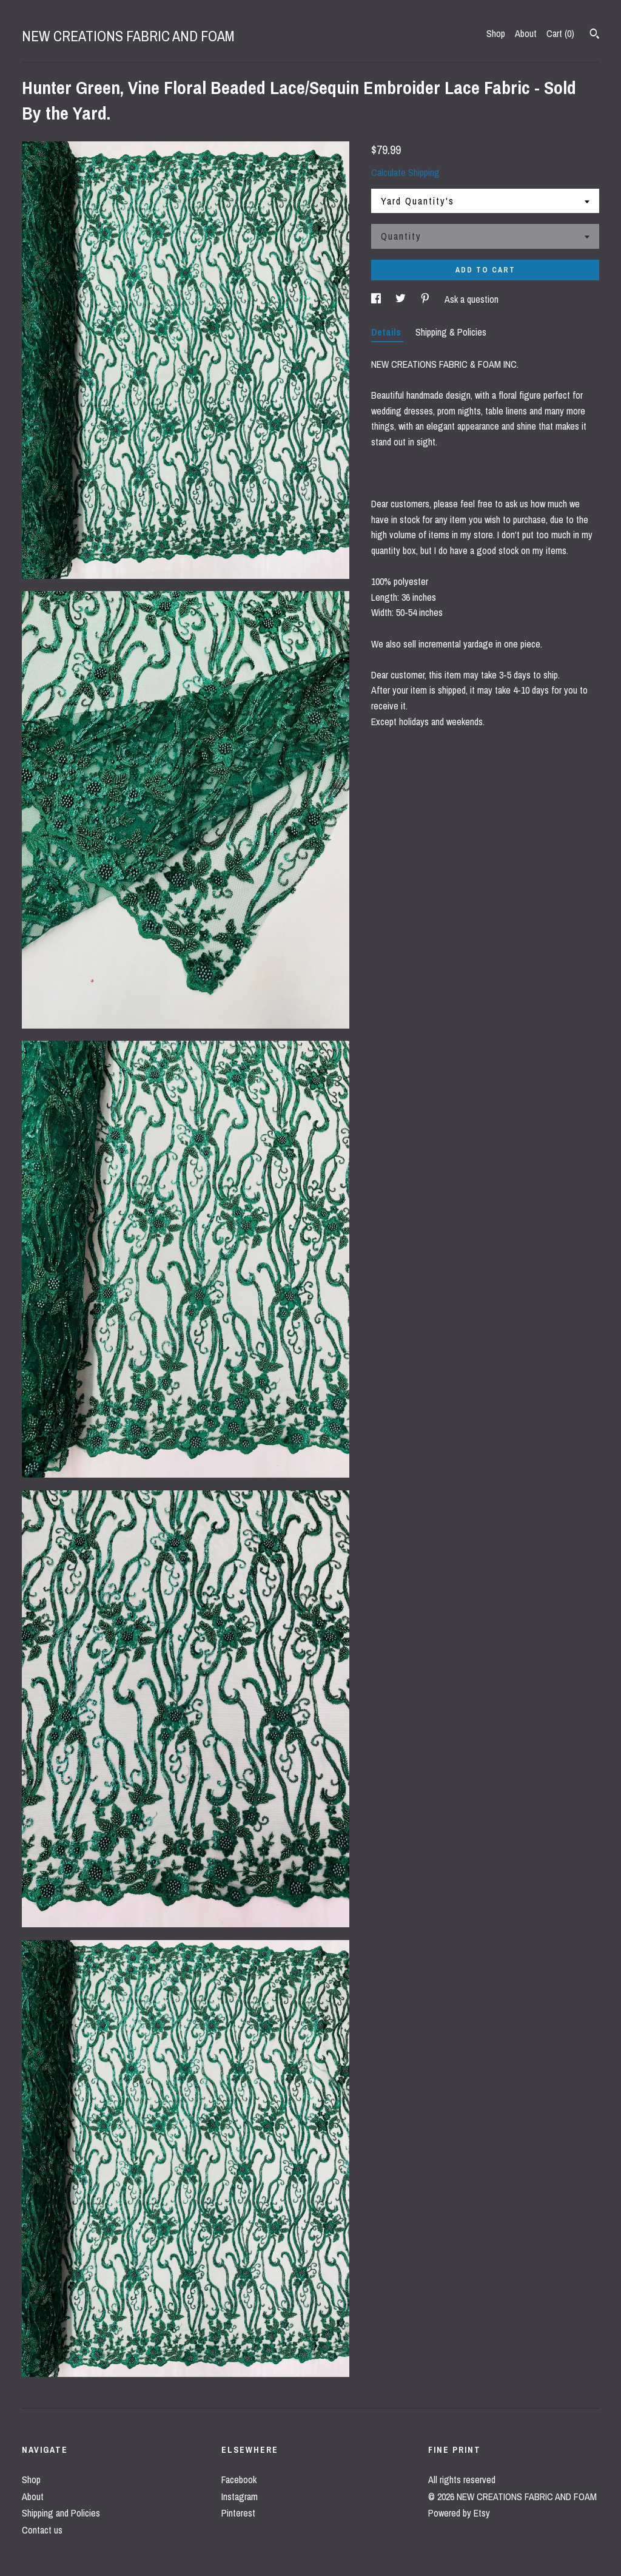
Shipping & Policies (450, 332)
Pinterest (238, 2513)
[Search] (594, 35)
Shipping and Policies (61, 2513)
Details (387, 332)
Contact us (42, 2530)
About (526, 33)
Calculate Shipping (405, 172)
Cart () (560, 33)
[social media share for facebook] (377, 299)
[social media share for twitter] (401, 299)
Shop (495, 33)
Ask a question (471, 299)
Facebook (239, 2479)
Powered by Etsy (459, 2513)
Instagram (239, 2496)
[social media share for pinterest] (426, 299)
